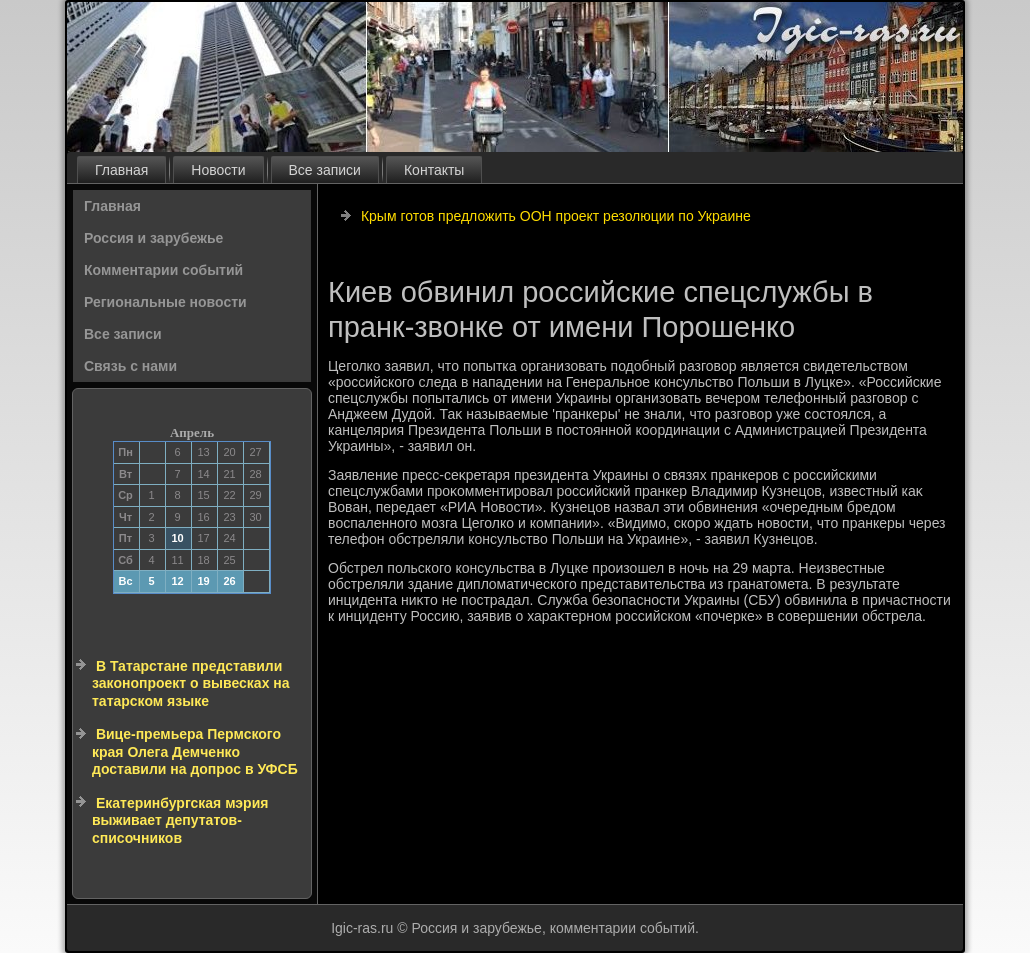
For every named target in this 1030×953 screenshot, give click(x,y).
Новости (218, 170)
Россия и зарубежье (153, 238)
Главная (121, 170)
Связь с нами (130, 366)
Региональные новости (165, 302)
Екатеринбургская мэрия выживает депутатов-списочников (180, 820)
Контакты (434, 170)
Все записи (325, 170)
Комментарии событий (163, 270)
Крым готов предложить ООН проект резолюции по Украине (556, 216)
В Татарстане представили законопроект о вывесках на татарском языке (191, 683)
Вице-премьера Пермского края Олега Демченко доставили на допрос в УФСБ (195, 751)
